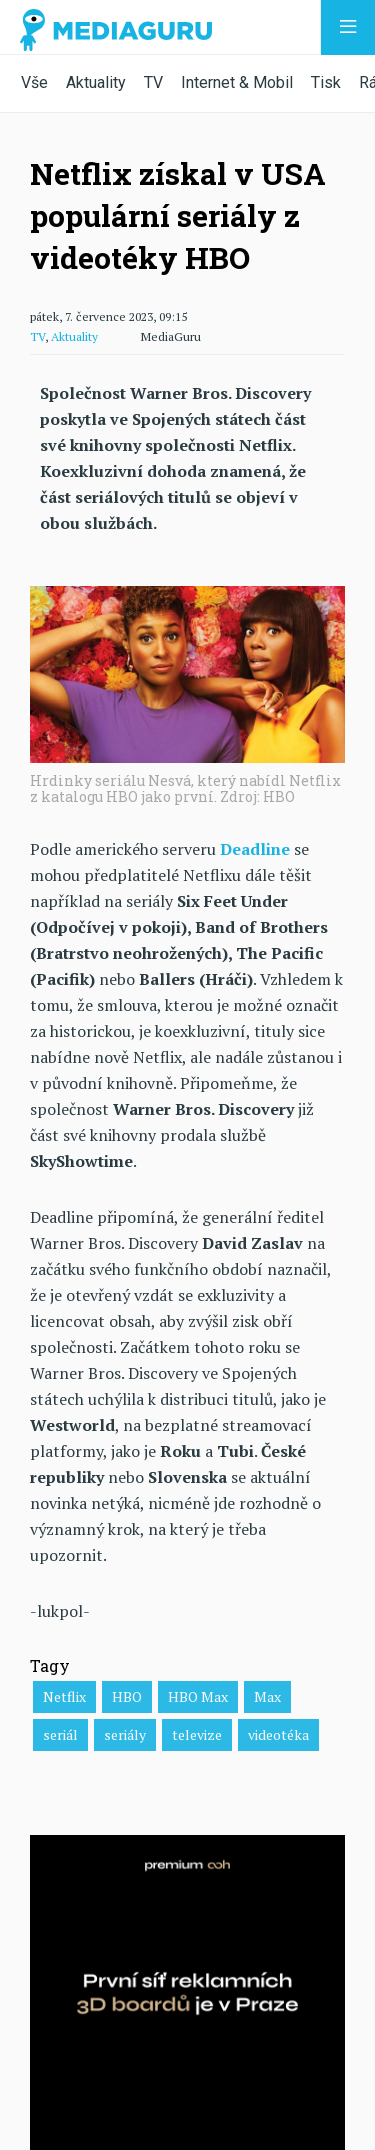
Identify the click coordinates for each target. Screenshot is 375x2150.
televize (197, 1734)
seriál (60, 1734)
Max (267, 1696)
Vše (34, 82)
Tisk (326, 82)
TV (153, 82)
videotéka (278, 1734)
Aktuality (96, 82)
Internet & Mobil (237, 82)
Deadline (255, 849)
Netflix (64, 1696)
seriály (125, 1734)
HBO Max (198, 1696)
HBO (127, 1696)
